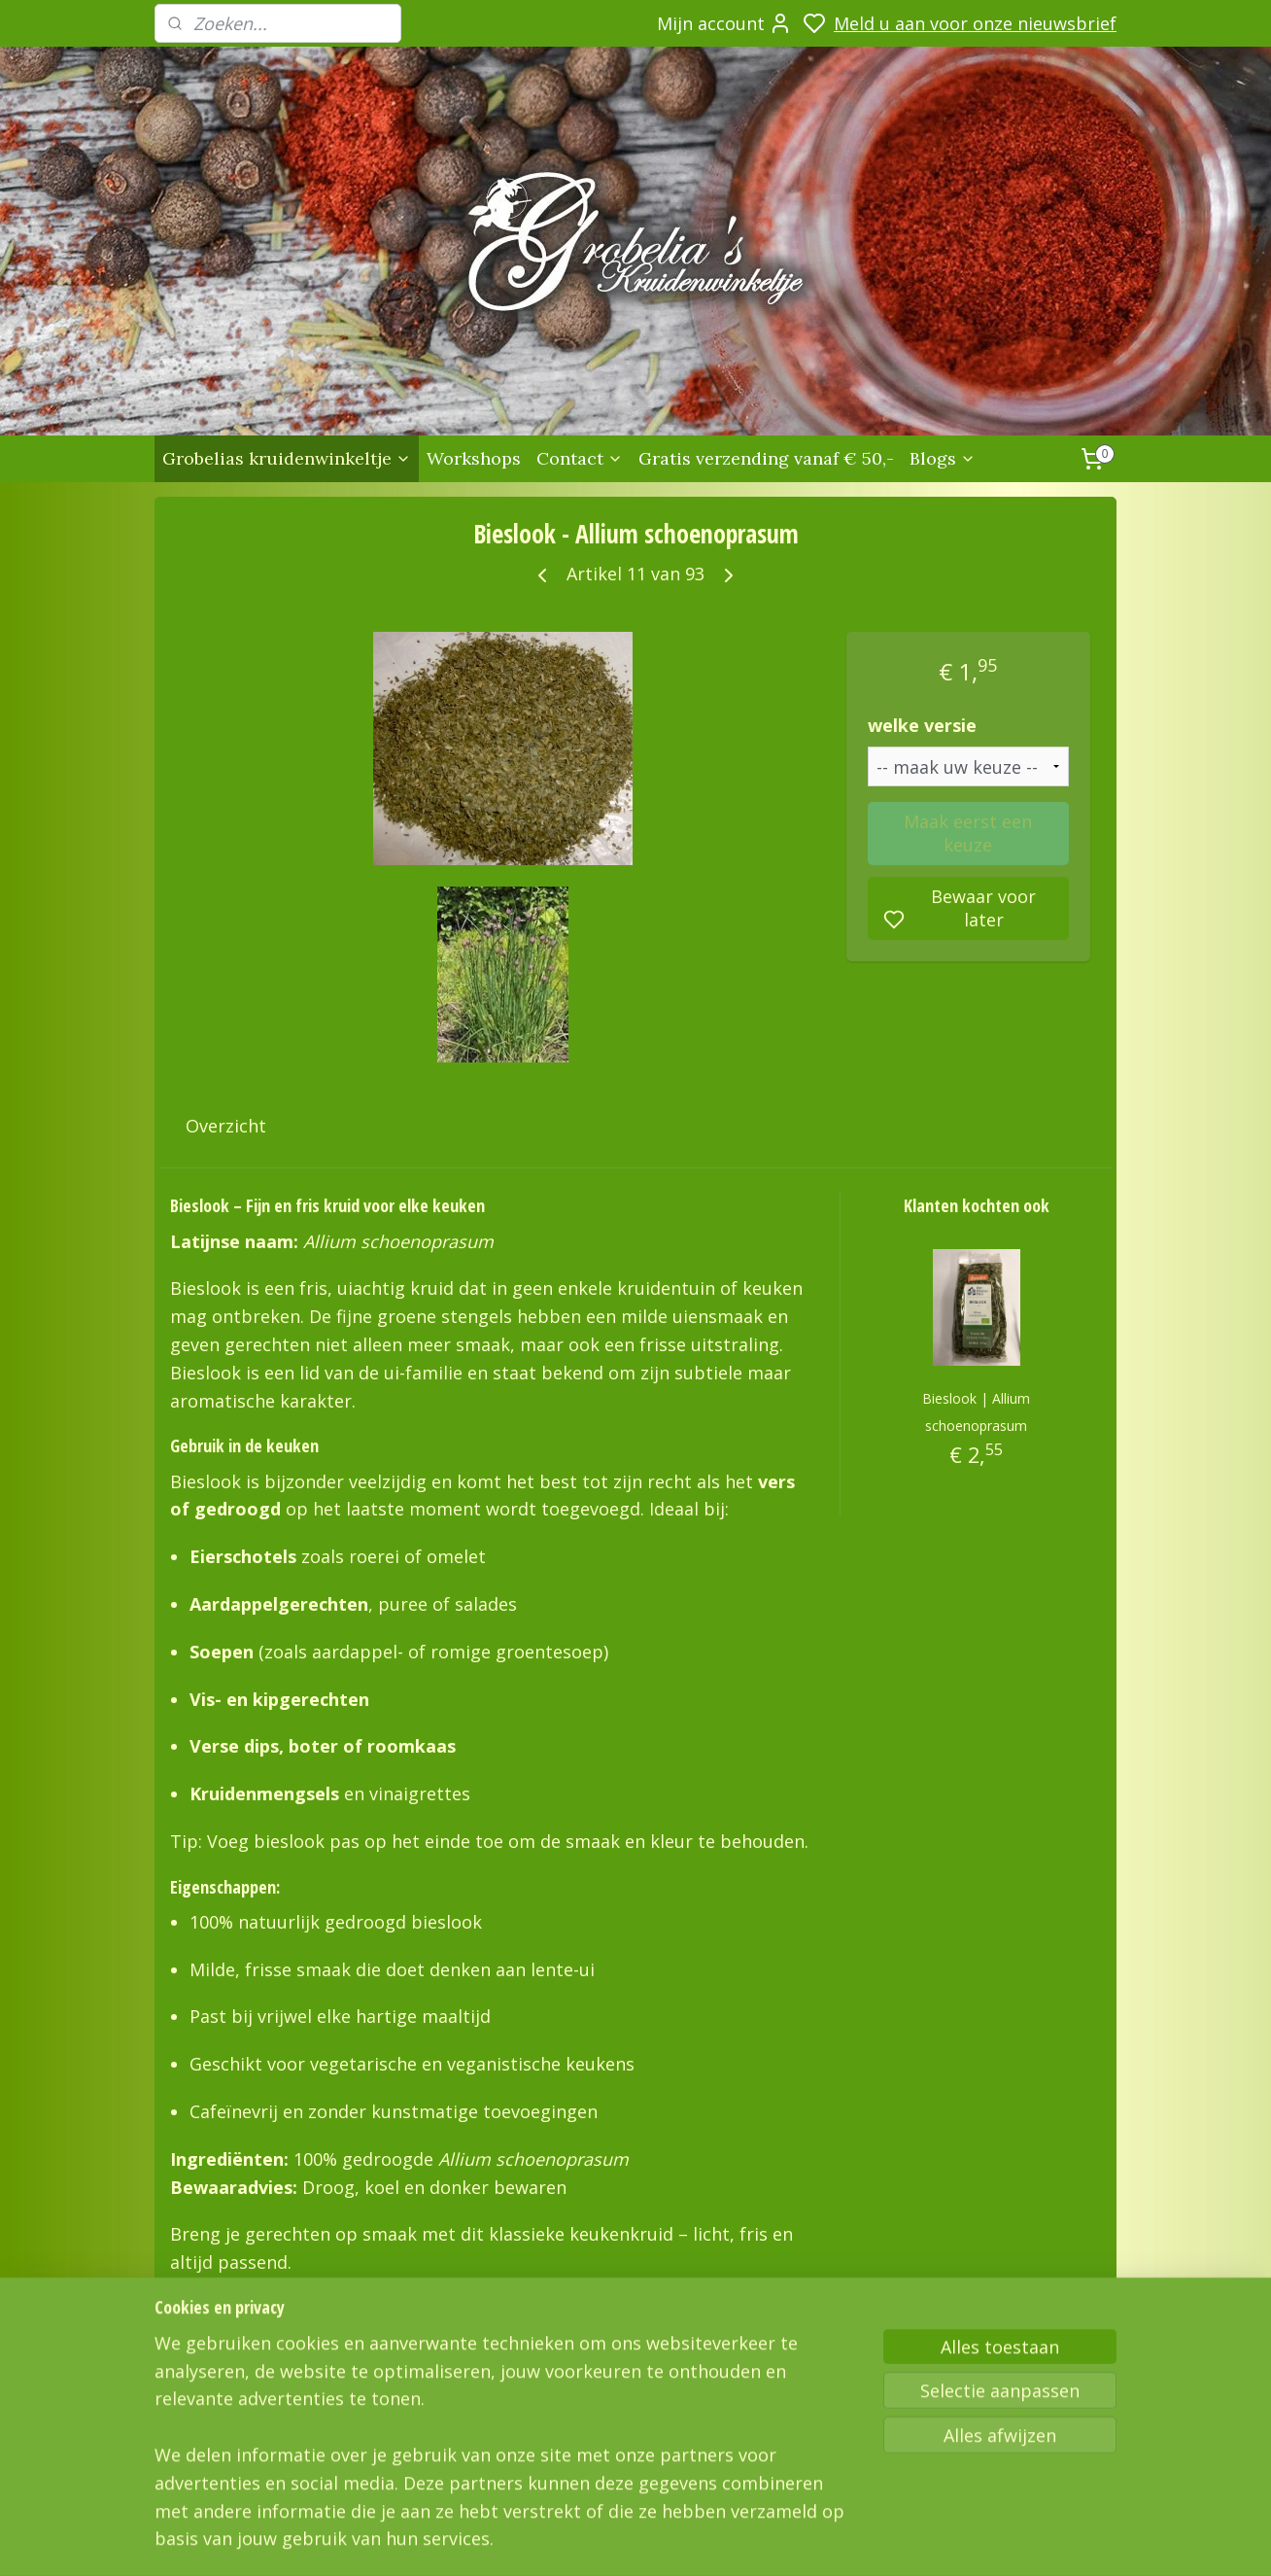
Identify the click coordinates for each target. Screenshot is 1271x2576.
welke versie (922, 725)
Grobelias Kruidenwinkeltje (228, 2408)
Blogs (943, 458)
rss (896, 2540)
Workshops (474, 458)
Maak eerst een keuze (968, 833)
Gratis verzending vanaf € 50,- (766, 458)
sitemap (855, 2540)
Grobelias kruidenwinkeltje (286, 458)
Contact (579, 458)
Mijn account (724, 23)
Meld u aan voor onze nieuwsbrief (975, 23)
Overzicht (226, 1125)
